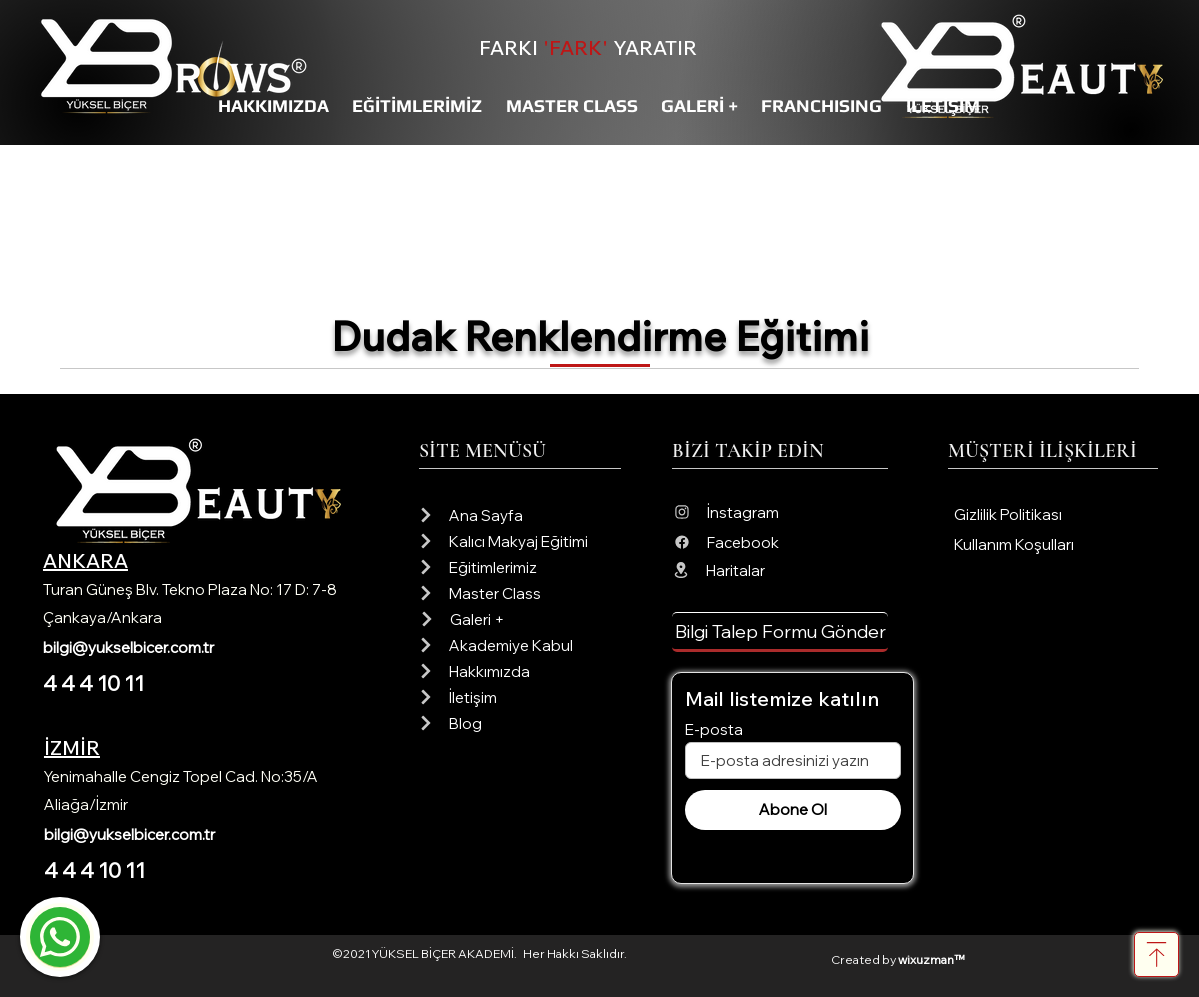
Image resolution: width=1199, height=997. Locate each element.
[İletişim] (519, 697)
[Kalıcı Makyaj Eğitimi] (519, 541)
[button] (780, 632)
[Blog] (519, 723)
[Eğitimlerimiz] (519, 567)
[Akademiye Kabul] (519, 645)
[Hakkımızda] (519, 671)
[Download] (1156, 954)
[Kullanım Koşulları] (1055, 544)
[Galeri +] (520, 619)
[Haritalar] (779, 570)
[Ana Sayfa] (519, 515)
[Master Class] (519, 593)
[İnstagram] (780, 512)
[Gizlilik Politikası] (1055, 514)
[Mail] (60, 937)
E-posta (714, 729)
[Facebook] (780, 542)
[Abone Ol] (793, 810)
